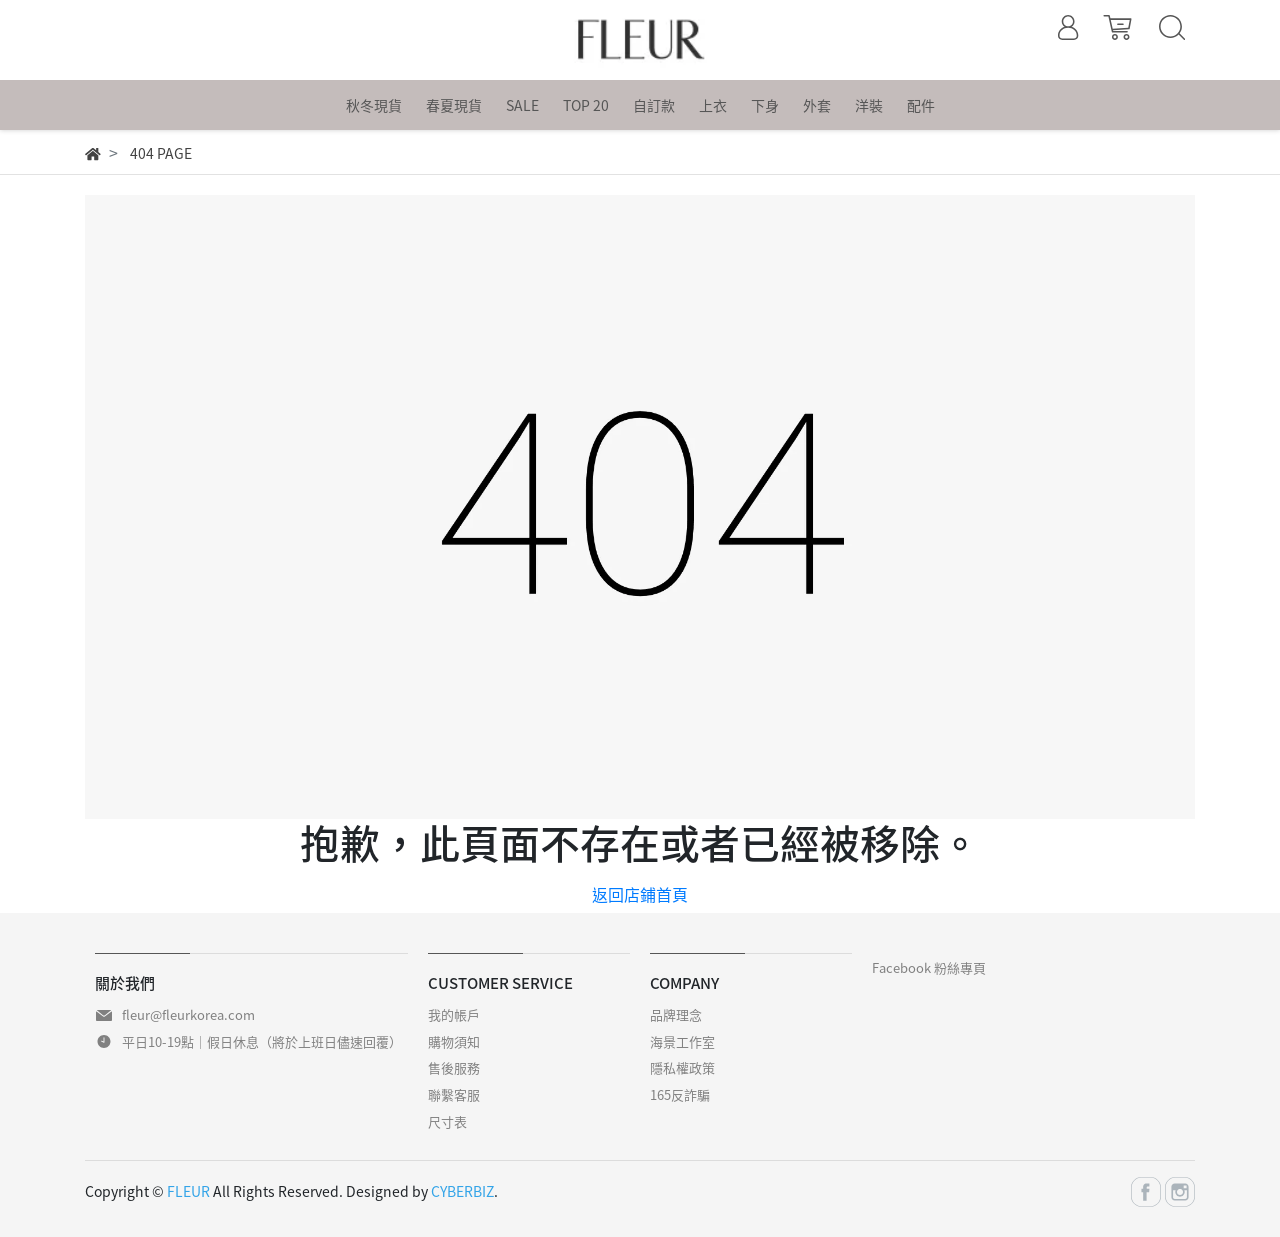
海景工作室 (682, 1041)
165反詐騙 (680, 1094)
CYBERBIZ (462, 1191)
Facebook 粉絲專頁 (929, 967)
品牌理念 (676, 1014)
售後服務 (454, 1067)
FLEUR (188, 1191)
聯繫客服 (454, 1094)
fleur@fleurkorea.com (188, 1014)
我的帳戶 (454, 1014)
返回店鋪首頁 (640, 894)
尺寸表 (447, 1121)
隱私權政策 (682, 1067)
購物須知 (454, 1041)
